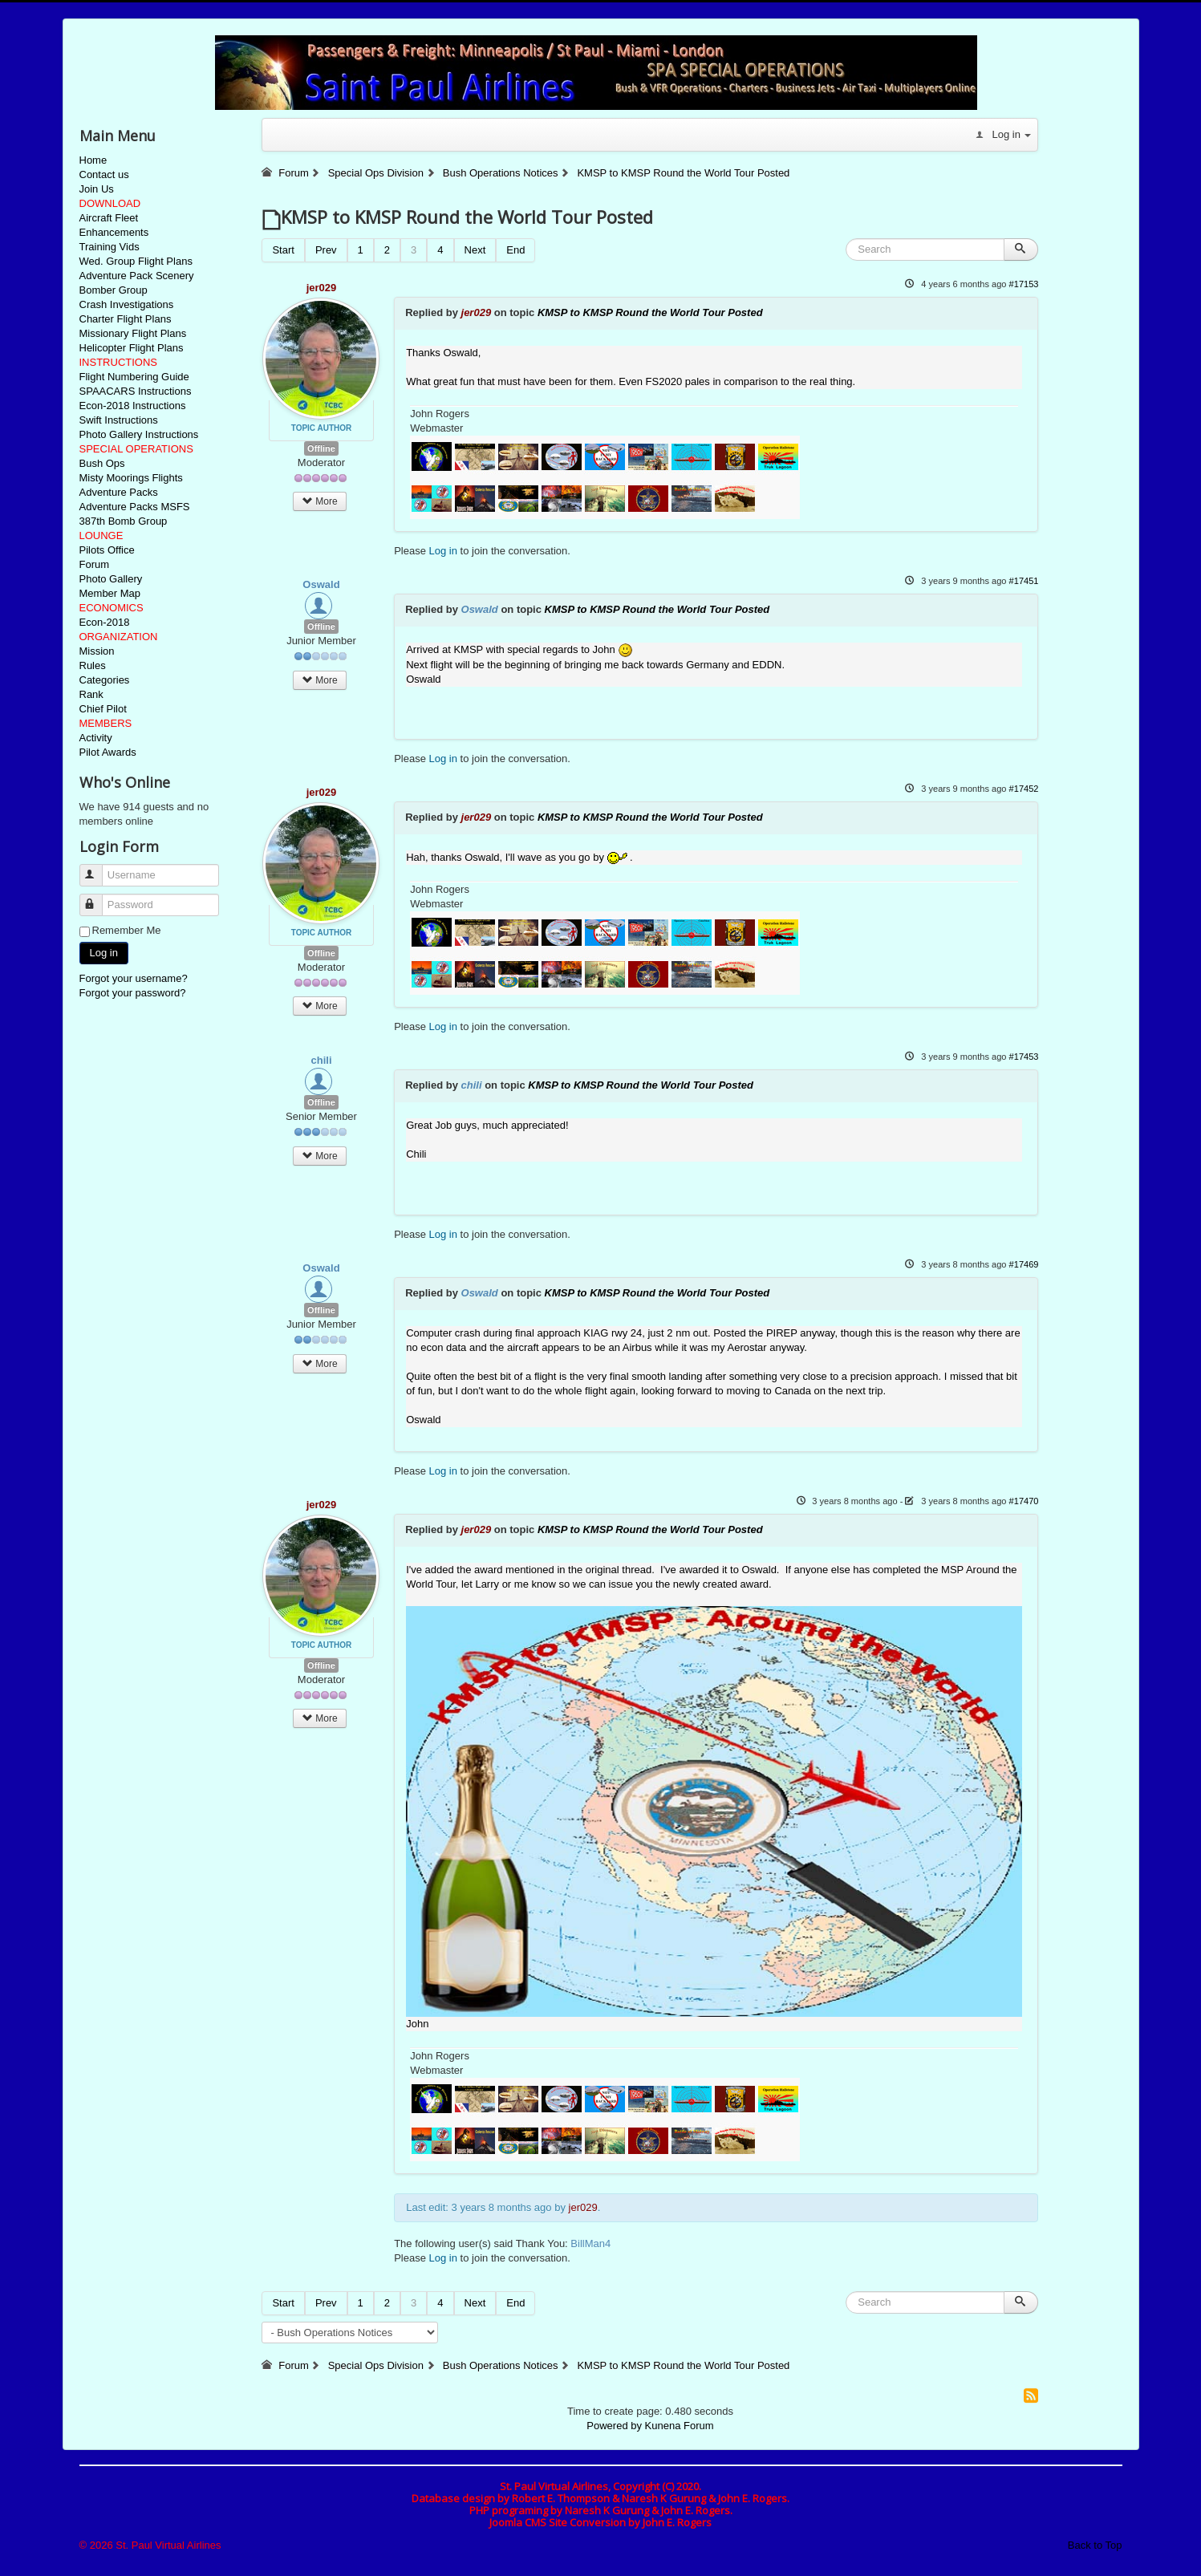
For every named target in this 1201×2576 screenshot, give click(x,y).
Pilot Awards (107, 752)
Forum (94, 564)
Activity (95, 738)
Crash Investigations (126, 304)
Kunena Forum (679, 2426)
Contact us (104, 174)
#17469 (1024, 1264)
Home (93, 160)
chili (320, 1060)
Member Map (110, 593)
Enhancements (114, 232)
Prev (326, 250)
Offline (321, 448)
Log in (104, 953)
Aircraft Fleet (109, 218)
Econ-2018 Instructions (132, 406)
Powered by (614, 2426)
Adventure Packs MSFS (134, 507)
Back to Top (1095, 2545)
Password (98, 898)
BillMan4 (590, 2243)
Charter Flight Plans (125, 319)
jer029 (321, 288)
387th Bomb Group (123, 521)
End (515, 250)
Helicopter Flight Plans (131, 348)
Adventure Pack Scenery (136, 276)
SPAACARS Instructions (135, 391)
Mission (97, 651)
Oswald (320, 584)
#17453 (1024, 1056)
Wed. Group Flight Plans (136, 261)
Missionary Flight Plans (133, 333)
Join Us (96, 189)
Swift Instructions (118, 420)
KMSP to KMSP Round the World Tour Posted (650, 312)
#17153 (1024, 284)
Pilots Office (107, 550)
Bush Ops (102, 463)
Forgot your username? (133, 978)
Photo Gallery (111, 579)
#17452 (1024, 788)
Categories (104, 680)
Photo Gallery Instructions (139, 434)
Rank (91, 694)
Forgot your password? (132, 993)
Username (98, 868)
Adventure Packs (118, 492)
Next (475, 250)
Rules (92, 665)
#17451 (1024, 581)
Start (283, 250)
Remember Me (126, 930)
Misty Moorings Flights (131, 478)
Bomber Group (113, 290)
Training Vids (109, 247)
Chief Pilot (103, 709)
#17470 (1024, 1501)
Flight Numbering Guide (134, 377)
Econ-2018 (104, 622)
